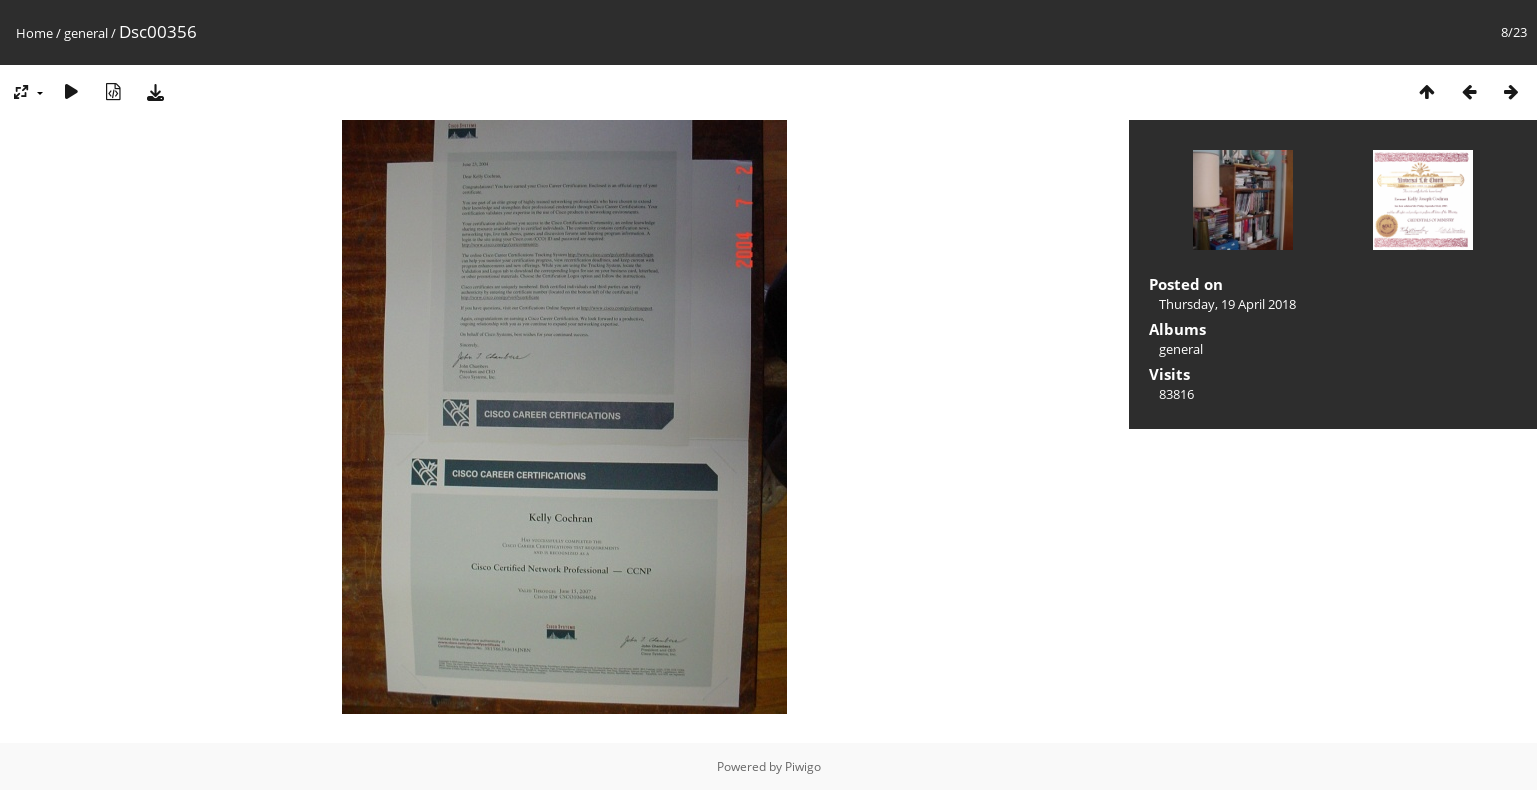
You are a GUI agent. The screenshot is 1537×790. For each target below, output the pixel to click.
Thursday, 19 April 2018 (1227, 304)
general (86, 33)
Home (34, 33)
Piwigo (803, 766)
